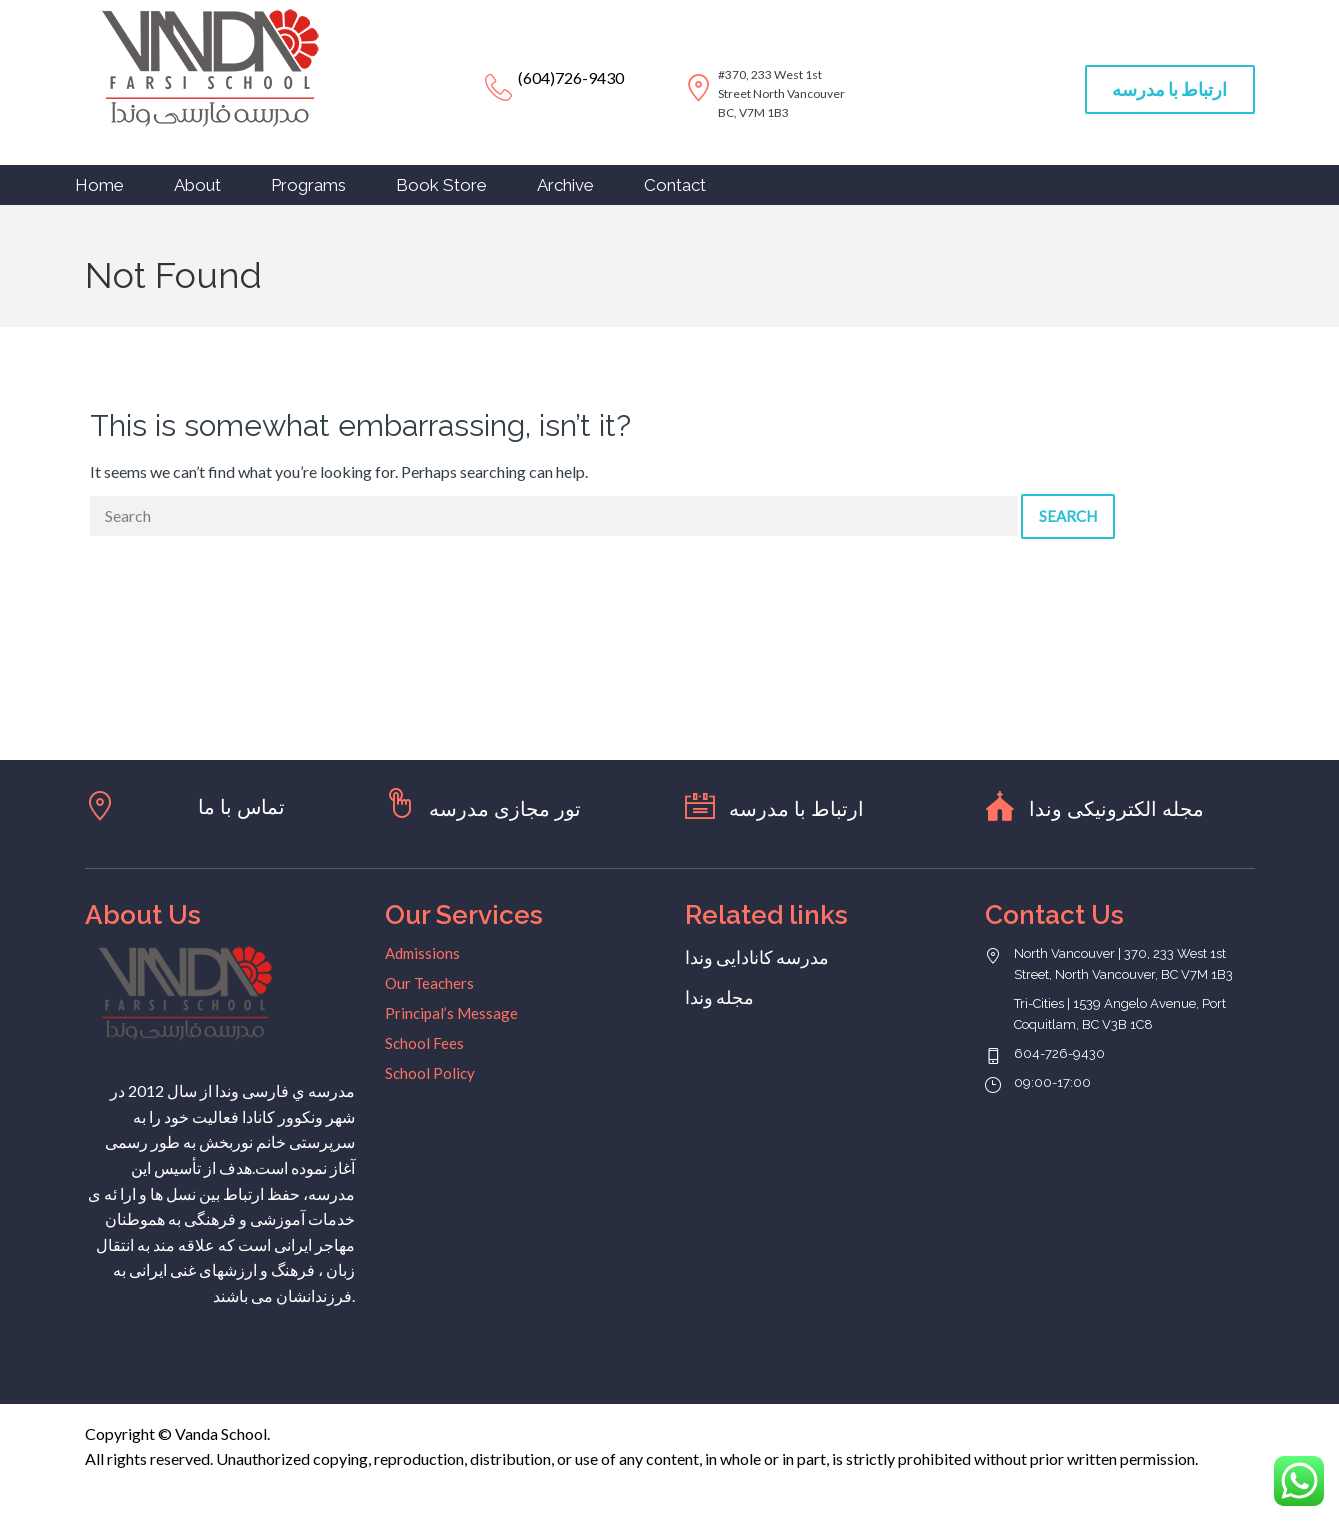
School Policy (430, 1073)
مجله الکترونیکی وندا (1116, 809)
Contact (675, 185)
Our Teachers (429, 983)
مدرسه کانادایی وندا (757, 957)
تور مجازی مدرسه (505, 809)
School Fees (424, 1043)
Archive (565, 185)
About (197, 185)
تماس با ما (241, 807)
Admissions (422, 953)
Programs (308, 185)
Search (1068, 516)
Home (99, 185)
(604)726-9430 (571, 77)
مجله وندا (719, 997)
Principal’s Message (451, 1013)
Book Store (441, 185)
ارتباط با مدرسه (1169, 89)
